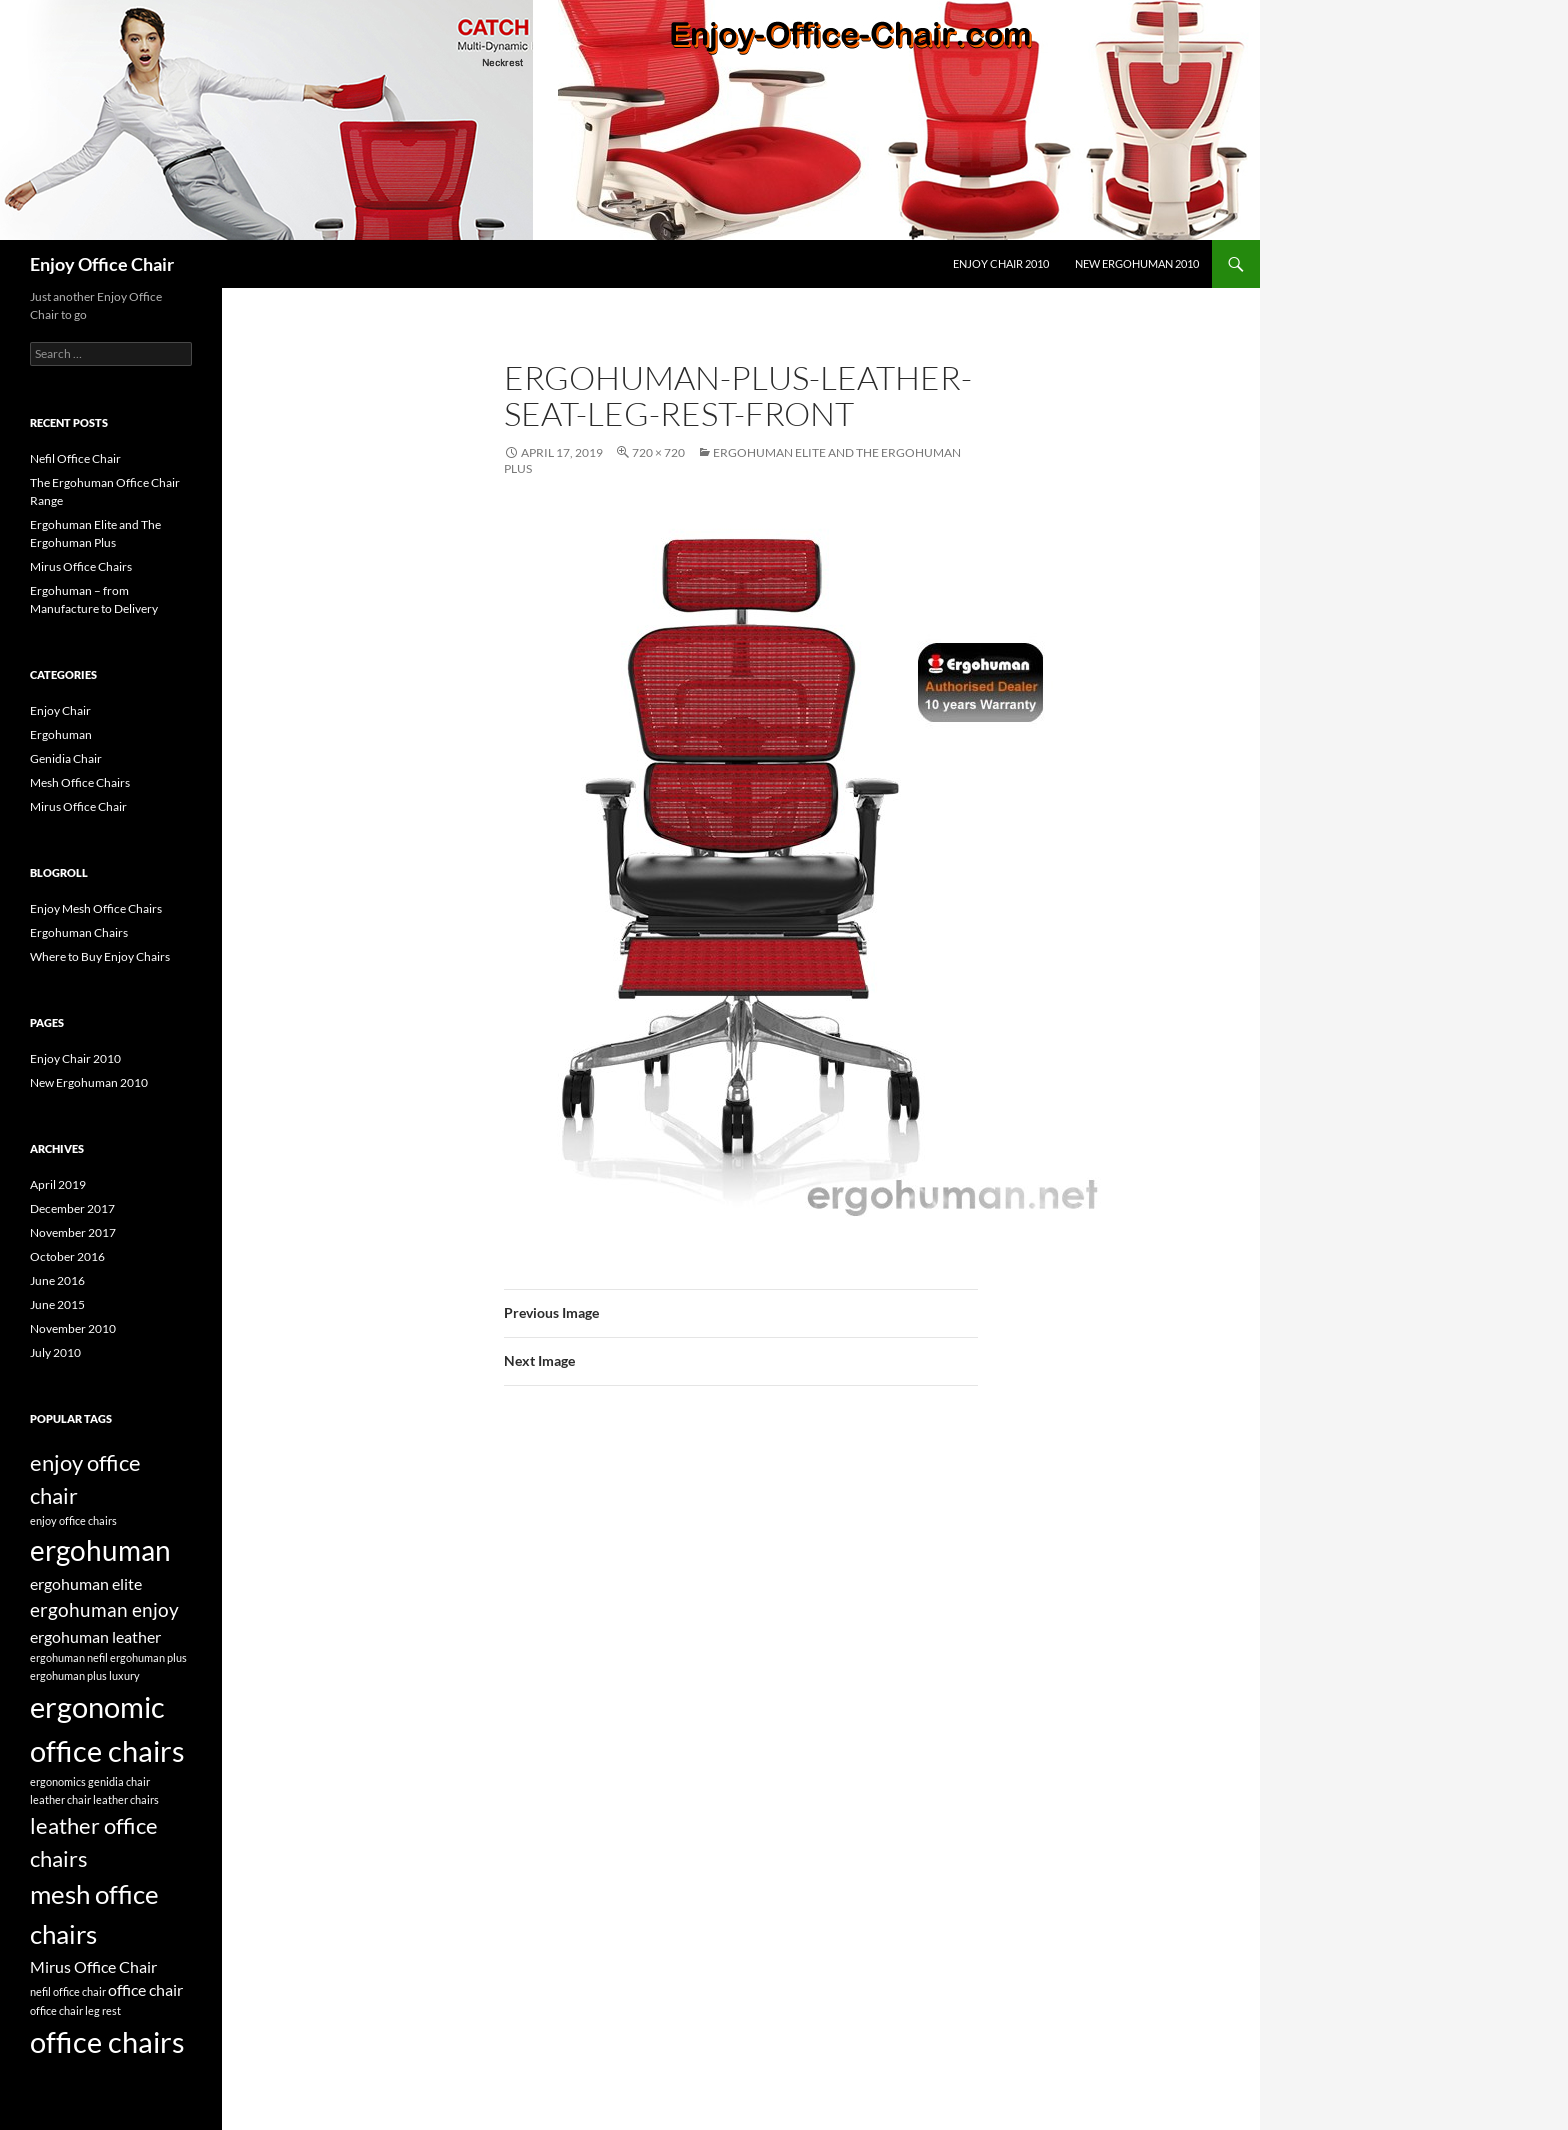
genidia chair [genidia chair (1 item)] (119, 1781)
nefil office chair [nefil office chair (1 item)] (68, 1991)
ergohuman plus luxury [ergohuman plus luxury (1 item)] (85, 1675)
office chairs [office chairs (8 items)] (107, 2041)
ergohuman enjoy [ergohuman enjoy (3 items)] (104, 1609)
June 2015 (57, 1304)
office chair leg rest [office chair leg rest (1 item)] (75, 2010)
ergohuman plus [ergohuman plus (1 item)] (148, 1657)
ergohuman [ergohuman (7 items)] (100, 1550)
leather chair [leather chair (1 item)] (60, 1799)
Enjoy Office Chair (102, 264)
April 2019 (58, 1184)
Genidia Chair (66, 758)
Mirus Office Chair (78, 806)
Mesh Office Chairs (80, 782)
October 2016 (67, 1256)
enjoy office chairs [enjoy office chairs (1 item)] (73, 1520)
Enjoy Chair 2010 (1001, 263)
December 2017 (72, 1208)
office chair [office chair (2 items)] (145, 1989)
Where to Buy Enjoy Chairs (100, 956)
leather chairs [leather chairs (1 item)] (126, 1799)
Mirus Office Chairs (81, 566)
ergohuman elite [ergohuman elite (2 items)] (86, 1583)
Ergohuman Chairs (79, 932)
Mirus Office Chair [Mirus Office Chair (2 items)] (93, 1966)
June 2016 (57, 1280)
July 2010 (55, 1352)
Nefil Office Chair (75, 458)
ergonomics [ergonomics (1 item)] (58, 1781)
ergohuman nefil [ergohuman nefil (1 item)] (69, 1657)
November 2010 (73, 1328)
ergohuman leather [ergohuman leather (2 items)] (95, 1636)
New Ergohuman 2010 (1137, 263)
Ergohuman (61, 734)
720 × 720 (658, 452)
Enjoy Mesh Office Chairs (96, 908)
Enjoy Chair (60, 710)
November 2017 (73, 1232)
